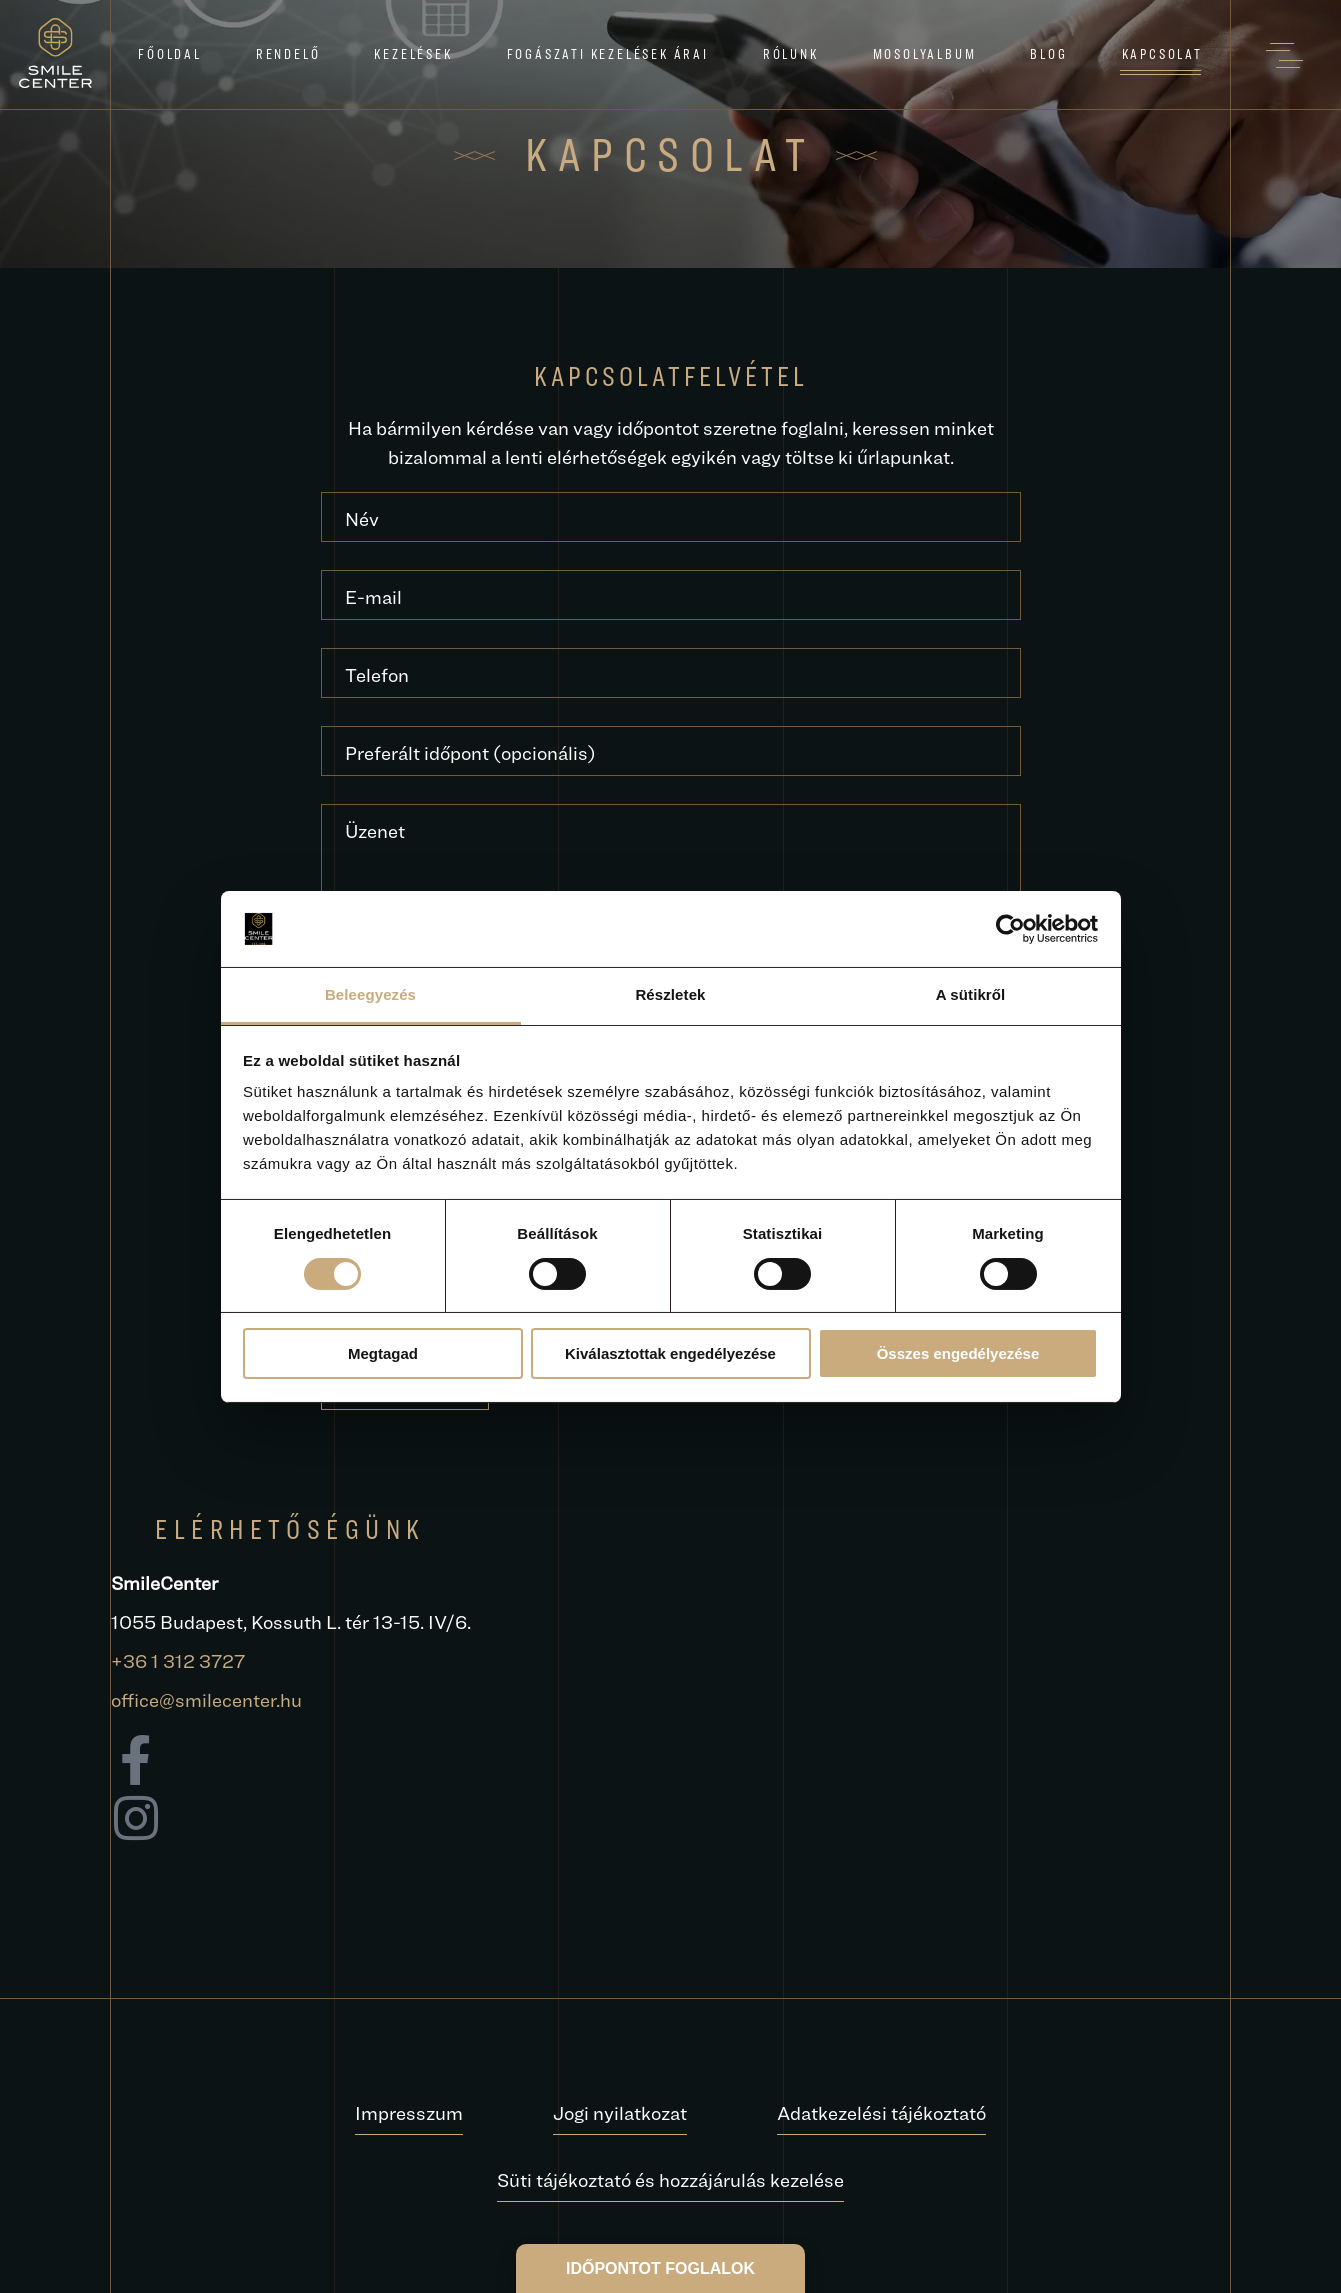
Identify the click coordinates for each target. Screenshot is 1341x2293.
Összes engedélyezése (958, 1353)
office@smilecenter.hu (206, 1700)
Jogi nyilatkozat (620, 2113)
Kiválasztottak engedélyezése (670, 1353)
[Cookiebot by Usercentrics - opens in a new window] (1010, 929)
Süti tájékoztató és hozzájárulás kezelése (670, 2180)
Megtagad (383, 1353)
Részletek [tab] (670, 994)
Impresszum (409, 2113)
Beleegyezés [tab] (370, 994)
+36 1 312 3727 (178, 1661)
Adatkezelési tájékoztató (881, 2113)
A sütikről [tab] (971, 994)
